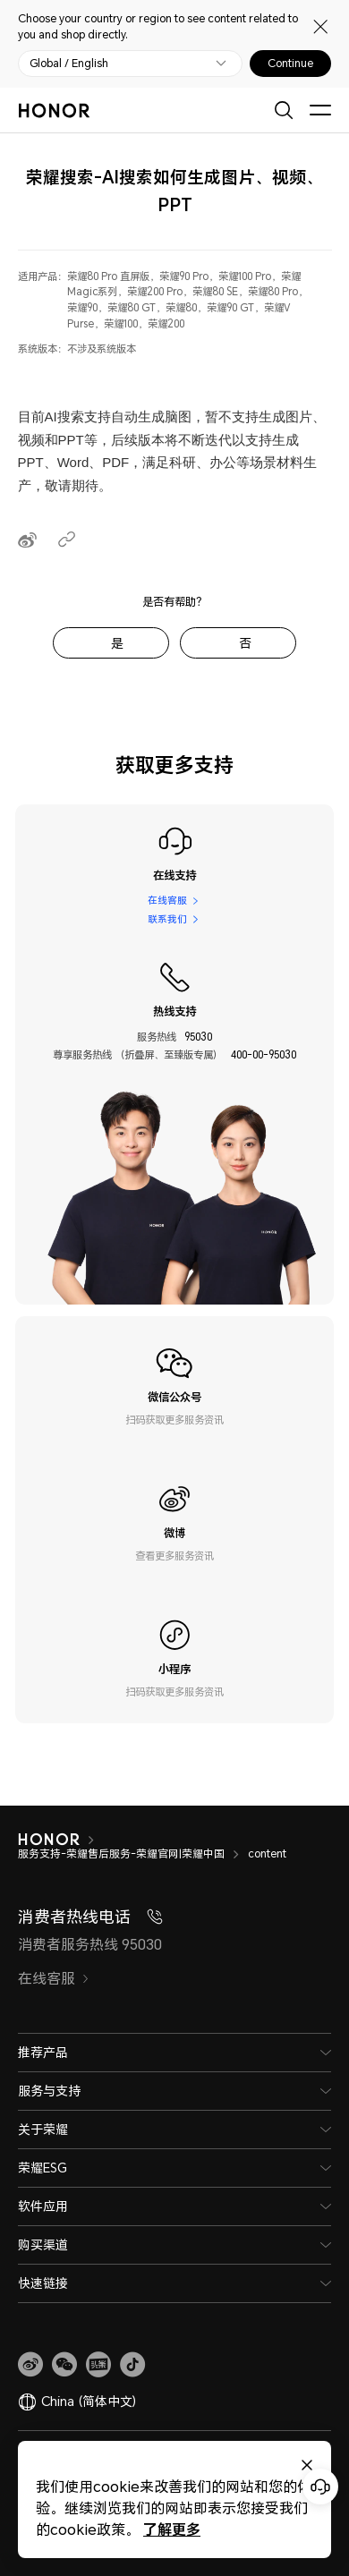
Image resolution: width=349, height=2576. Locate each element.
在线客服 (167, 899)
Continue (290, 63)
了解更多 (171, 2529)
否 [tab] (245, 642)
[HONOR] (60, 1839)
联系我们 (167, 919)
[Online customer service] (320, 2486)
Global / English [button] (69, 63)
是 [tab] (117, 642)
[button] (64, 2365)
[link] (30, 2365)
